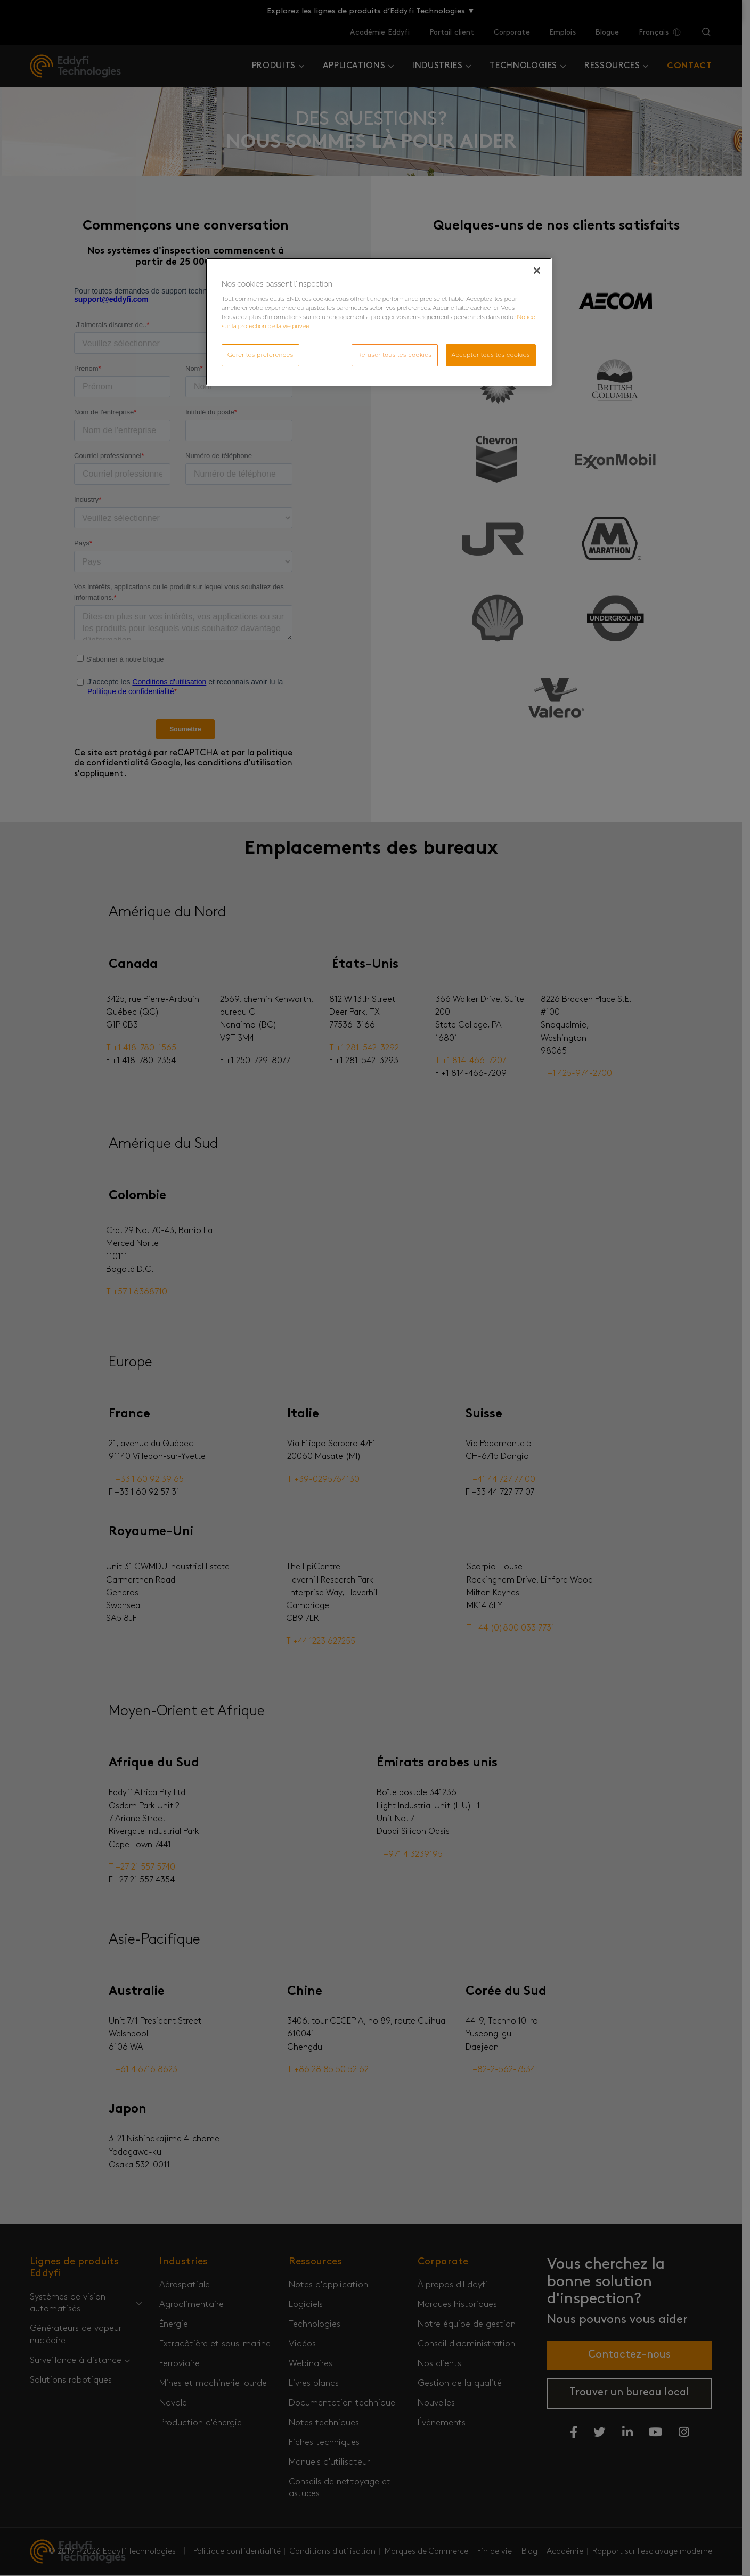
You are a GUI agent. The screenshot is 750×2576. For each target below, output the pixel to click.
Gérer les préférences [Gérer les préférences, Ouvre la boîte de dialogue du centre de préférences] (260, 354)
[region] (379, 322)
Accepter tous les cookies (491, 354)
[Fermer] (537, 270)
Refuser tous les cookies (394, 354)
